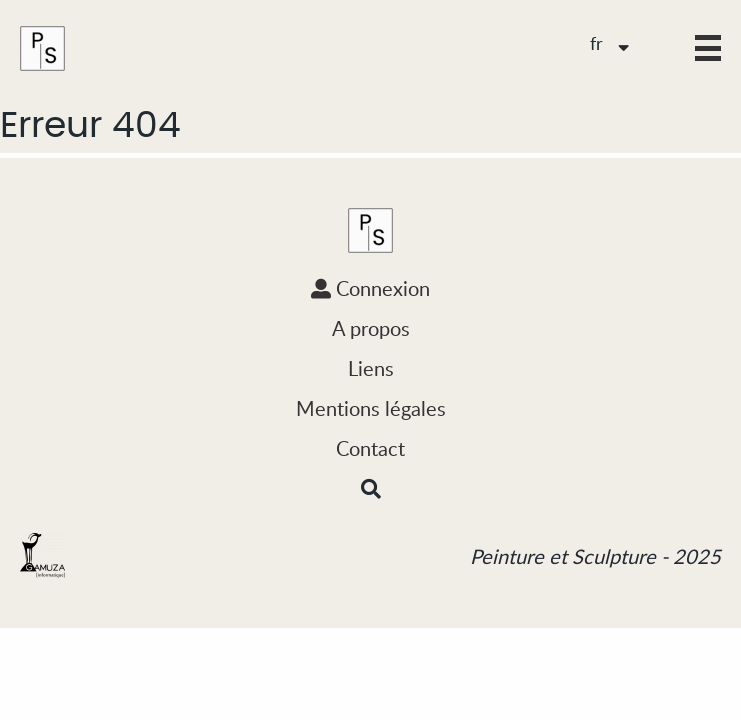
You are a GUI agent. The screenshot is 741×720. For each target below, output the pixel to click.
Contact (370, 448)
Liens (371, 368)
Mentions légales (371, 408)
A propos (371, 328)
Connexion (370, 288)
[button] (708, 48)
